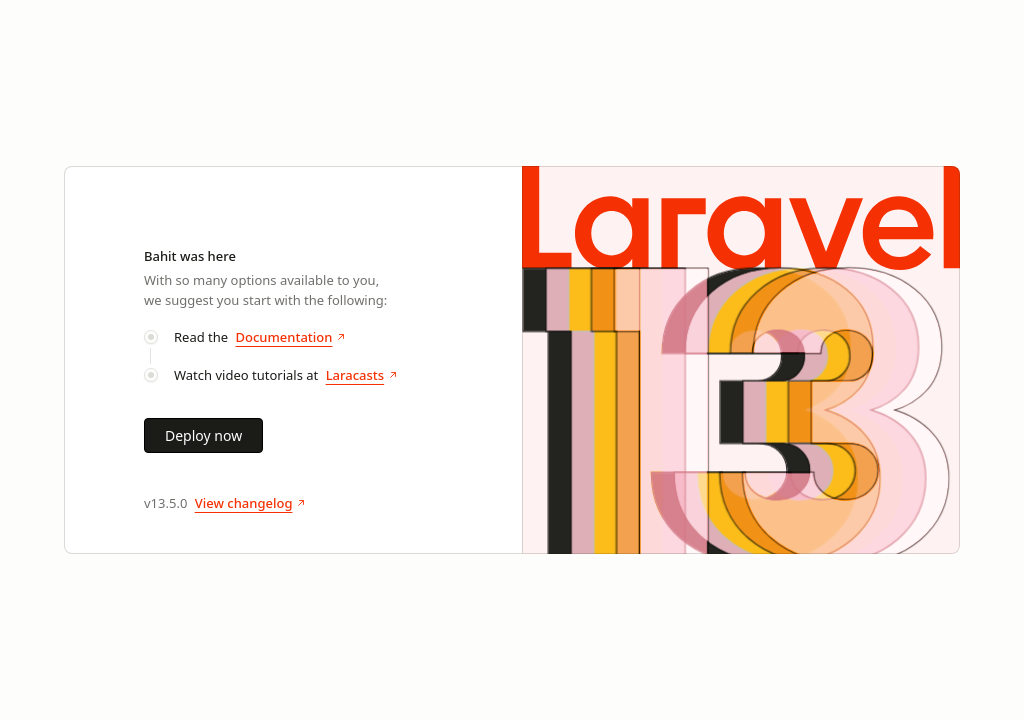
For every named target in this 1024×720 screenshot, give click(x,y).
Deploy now (203, 435)
